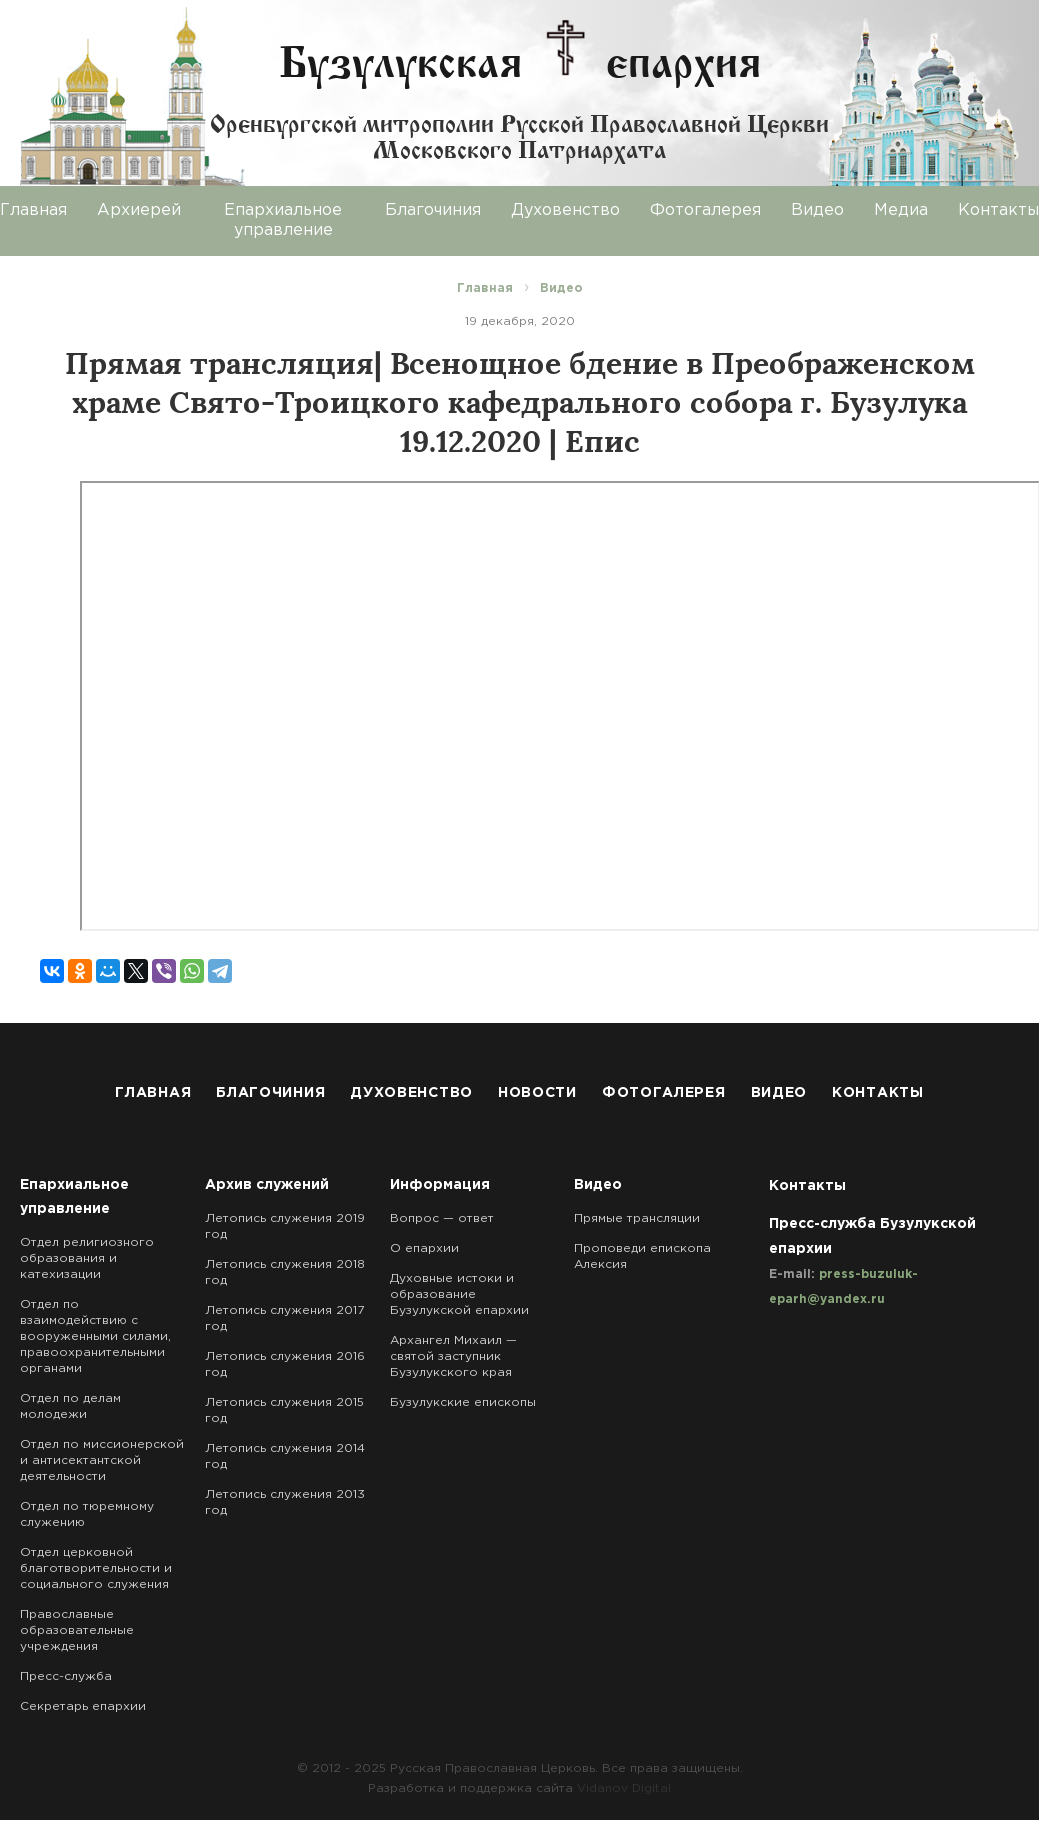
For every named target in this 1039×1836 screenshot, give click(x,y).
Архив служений (267, 1185)
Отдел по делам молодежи (70, 1406)
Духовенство (565, 210)
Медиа (901, 210)
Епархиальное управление (283, 220)
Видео (817, 210)
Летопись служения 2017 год (284, 1318)
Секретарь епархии (83, 1706)
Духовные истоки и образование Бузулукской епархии (459, 1294)
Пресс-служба (66, 1676)
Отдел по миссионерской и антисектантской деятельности (102, 1460)
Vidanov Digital (624, 1788)
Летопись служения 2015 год (284, 1410)
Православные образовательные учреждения (77, 1630)
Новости (537, 1093)
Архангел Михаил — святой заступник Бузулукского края (453, 1356)
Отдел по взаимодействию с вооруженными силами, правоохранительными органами (95, 1336)
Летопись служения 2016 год (285, 1364)
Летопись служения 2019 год (285, 1226)
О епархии (424, 1248)
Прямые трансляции (637, 1218)
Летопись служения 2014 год (285, 1456)
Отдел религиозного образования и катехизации (87, 1258)
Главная (153, 1093)
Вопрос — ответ (442, 1218)
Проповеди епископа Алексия (642, 1256)
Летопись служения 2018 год (285, 1272)
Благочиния (433, 210)
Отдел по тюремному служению (87, 1514)
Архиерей (139, 210)
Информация (440, 1185)
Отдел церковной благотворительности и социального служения (96, 1568)
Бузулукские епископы (463, 1402)
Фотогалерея (705, 210)
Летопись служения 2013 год (285, 1502)
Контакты (878, 1093)
